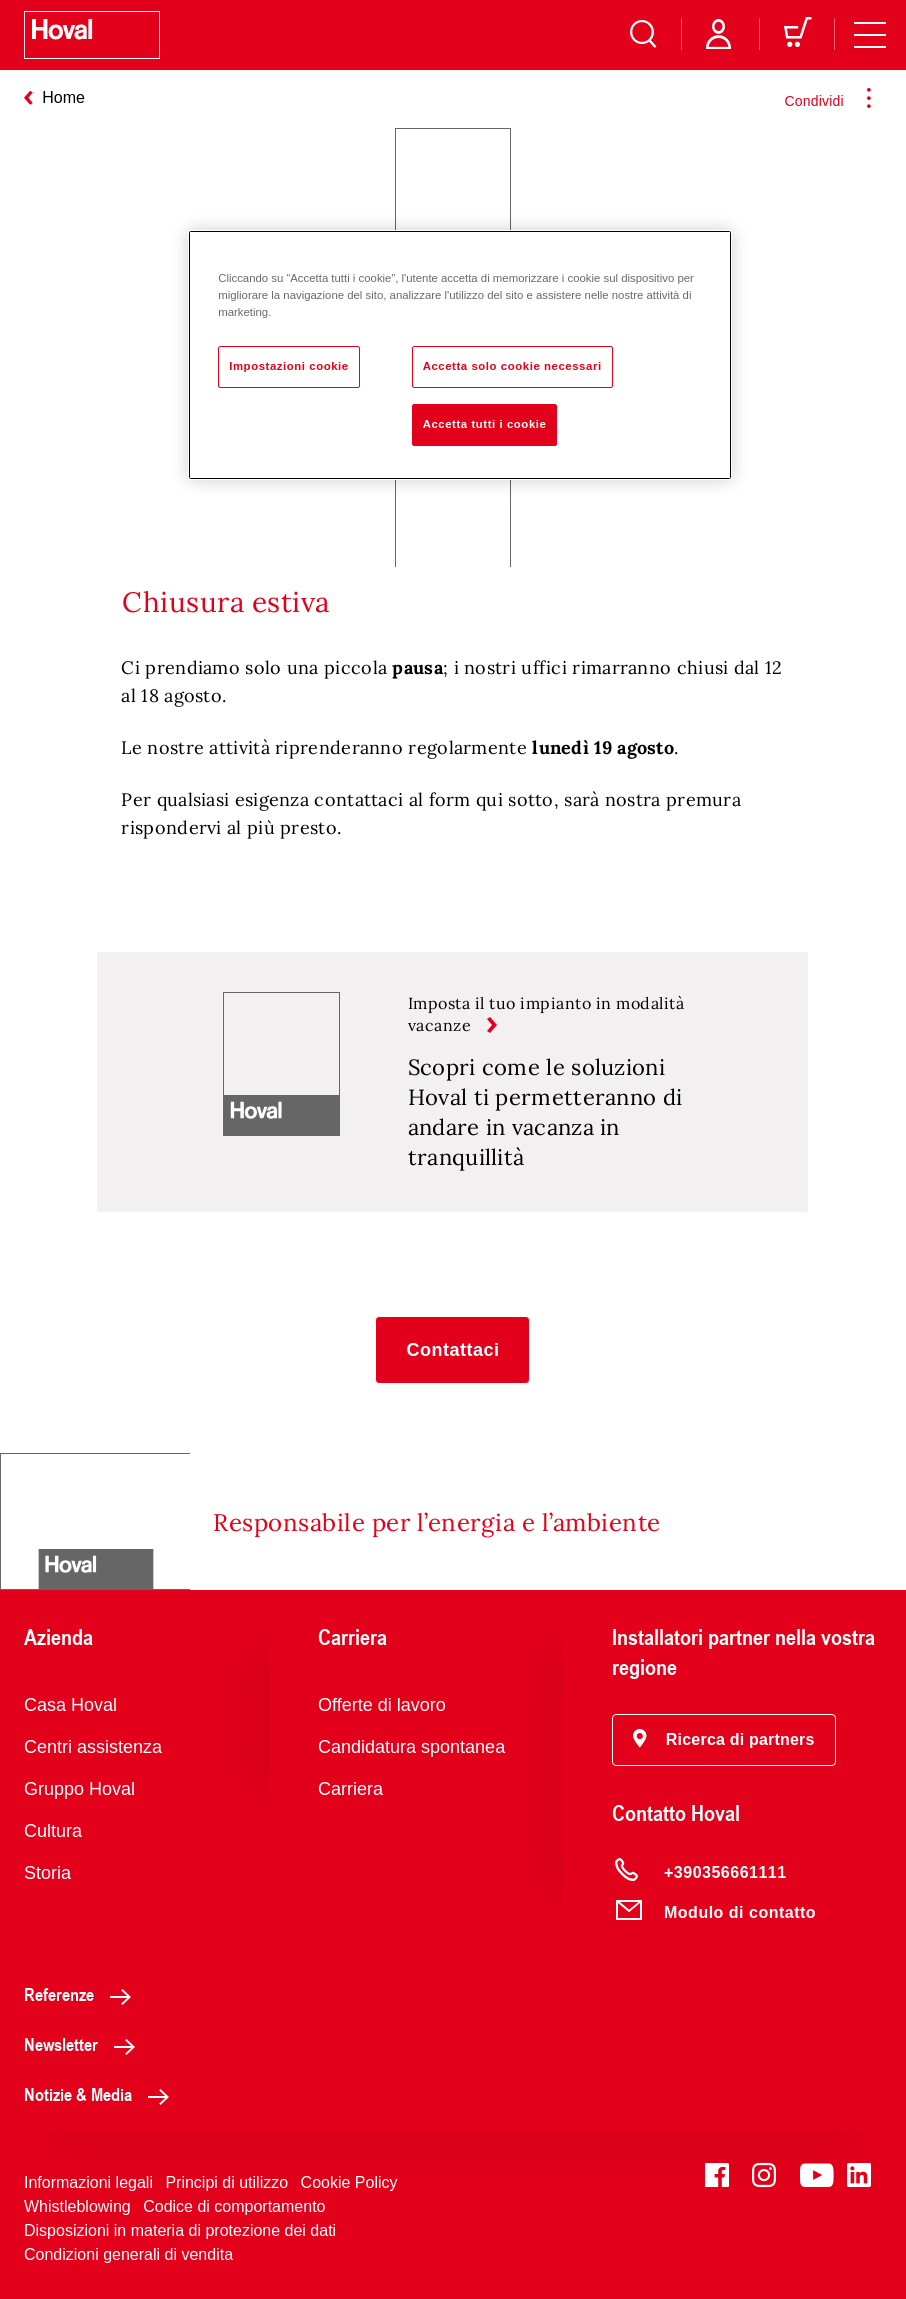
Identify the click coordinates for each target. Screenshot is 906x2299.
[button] (452, 1350)
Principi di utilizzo (226, 2182)
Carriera (350, 1789)
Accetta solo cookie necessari (512, 366)
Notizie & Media (102, 2094)
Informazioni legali (88, 2182)
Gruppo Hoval (79, 1789)
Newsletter (85, 2044)
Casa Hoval (70, 1705)
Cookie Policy (349, 2182)
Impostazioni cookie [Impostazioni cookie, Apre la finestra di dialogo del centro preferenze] (289, 366)
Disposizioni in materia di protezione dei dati (180, 2230)
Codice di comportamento (234, 2206)
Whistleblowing (77, 2206)
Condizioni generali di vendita (128, 2254)
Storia (47, 1873)
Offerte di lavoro (382, 1705)
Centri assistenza (93, 1747)
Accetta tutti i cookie (485, 424)
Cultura (53, 1831)
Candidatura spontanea (411, 1747)
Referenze (83, 1994)
